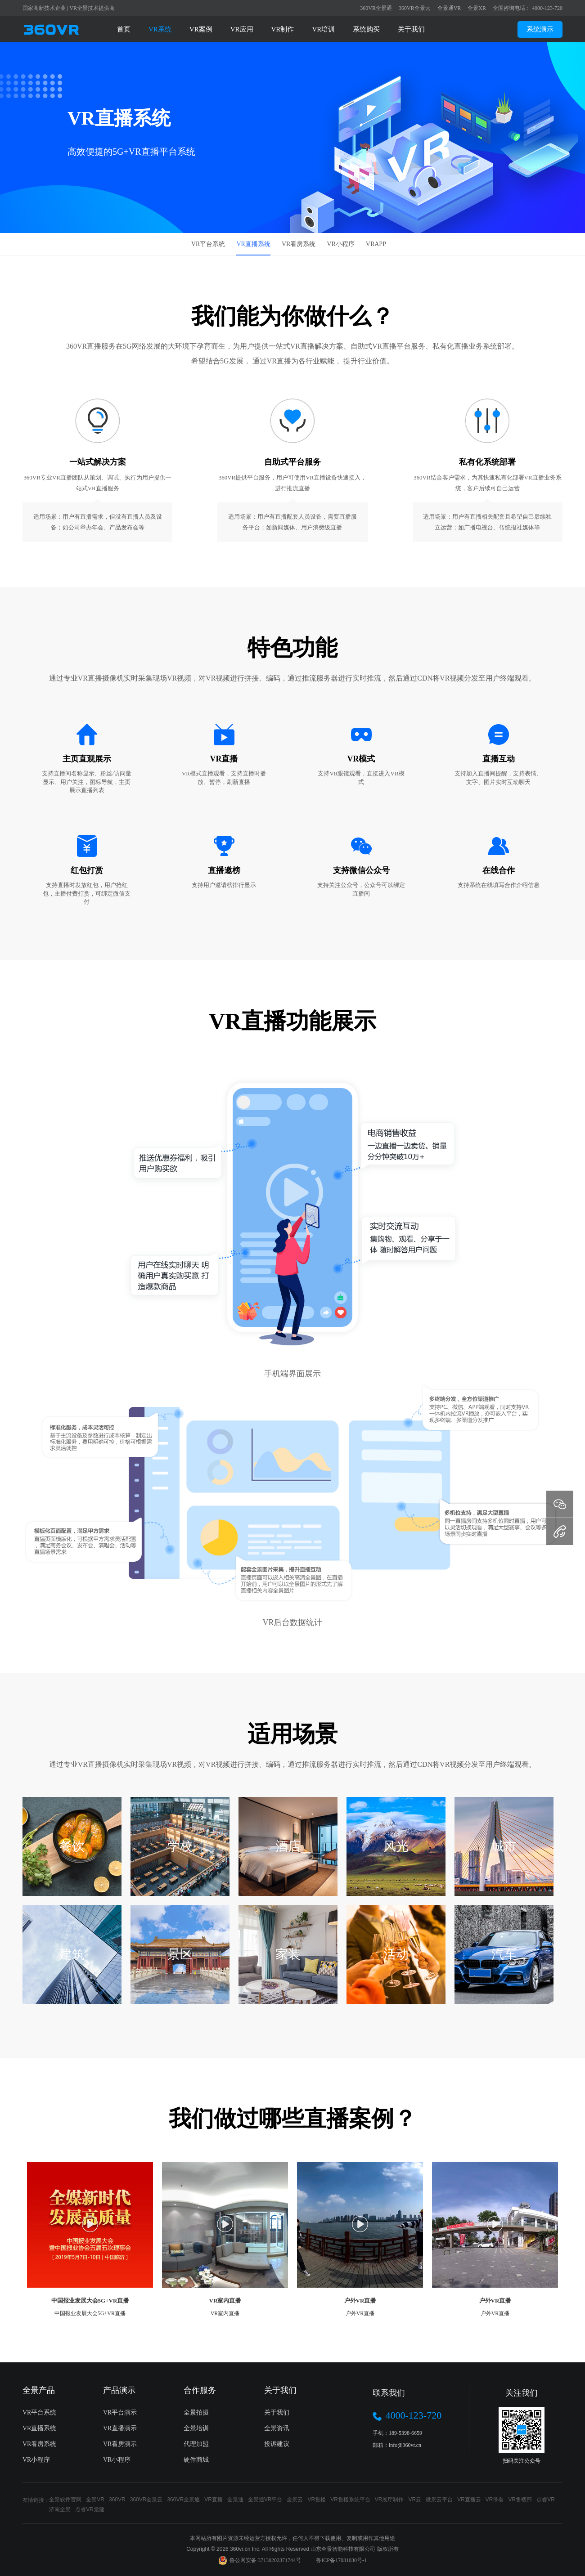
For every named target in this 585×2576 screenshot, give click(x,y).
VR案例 (200, 29)
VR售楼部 (520, 2499)
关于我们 (411, 29)
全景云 (295, 2499)
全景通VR (449, 8)
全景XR (477, 8)
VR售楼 (316, 2499)
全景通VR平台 (265, 2499)
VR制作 (282, 29)
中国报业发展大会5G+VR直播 (90, 2300)
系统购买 (366, 29)
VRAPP (376, 244)
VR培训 (323, 29)
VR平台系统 (208, 244)
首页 (123, 29)
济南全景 (60, 2509)
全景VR (95, 2499)
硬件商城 (196, 2459)
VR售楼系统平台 (350, 2499)
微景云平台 (439, 2499)
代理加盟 (196, 2444)
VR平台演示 (120, 2412)
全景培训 (196, 2428)
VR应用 (241, 29)
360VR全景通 (376, 8)
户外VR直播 (360, 2300)
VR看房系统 (298, 244)
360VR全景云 (415, 8)
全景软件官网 (65, 2499)
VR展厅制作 (389, 2499)
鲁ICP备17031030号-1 (341, 2560)
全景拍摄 (196, 2412)
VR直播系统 (253, 244)
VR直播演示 (120, 2428)
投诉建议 (276, 2444)
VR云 (414, 2499)
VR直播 (213, 2499)
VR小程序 (340, 244)
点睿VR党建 (89, 2509)
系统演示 (540, 29)
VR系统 (159, 29)
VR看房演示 (120, 2444)
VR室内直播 (225, 2300)
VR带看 (495, 2499)
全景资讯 (276, 2428)
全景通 (235, 2499)
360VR (117, 2499)
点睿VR (545, 2499)
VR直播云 (469, 2499)
